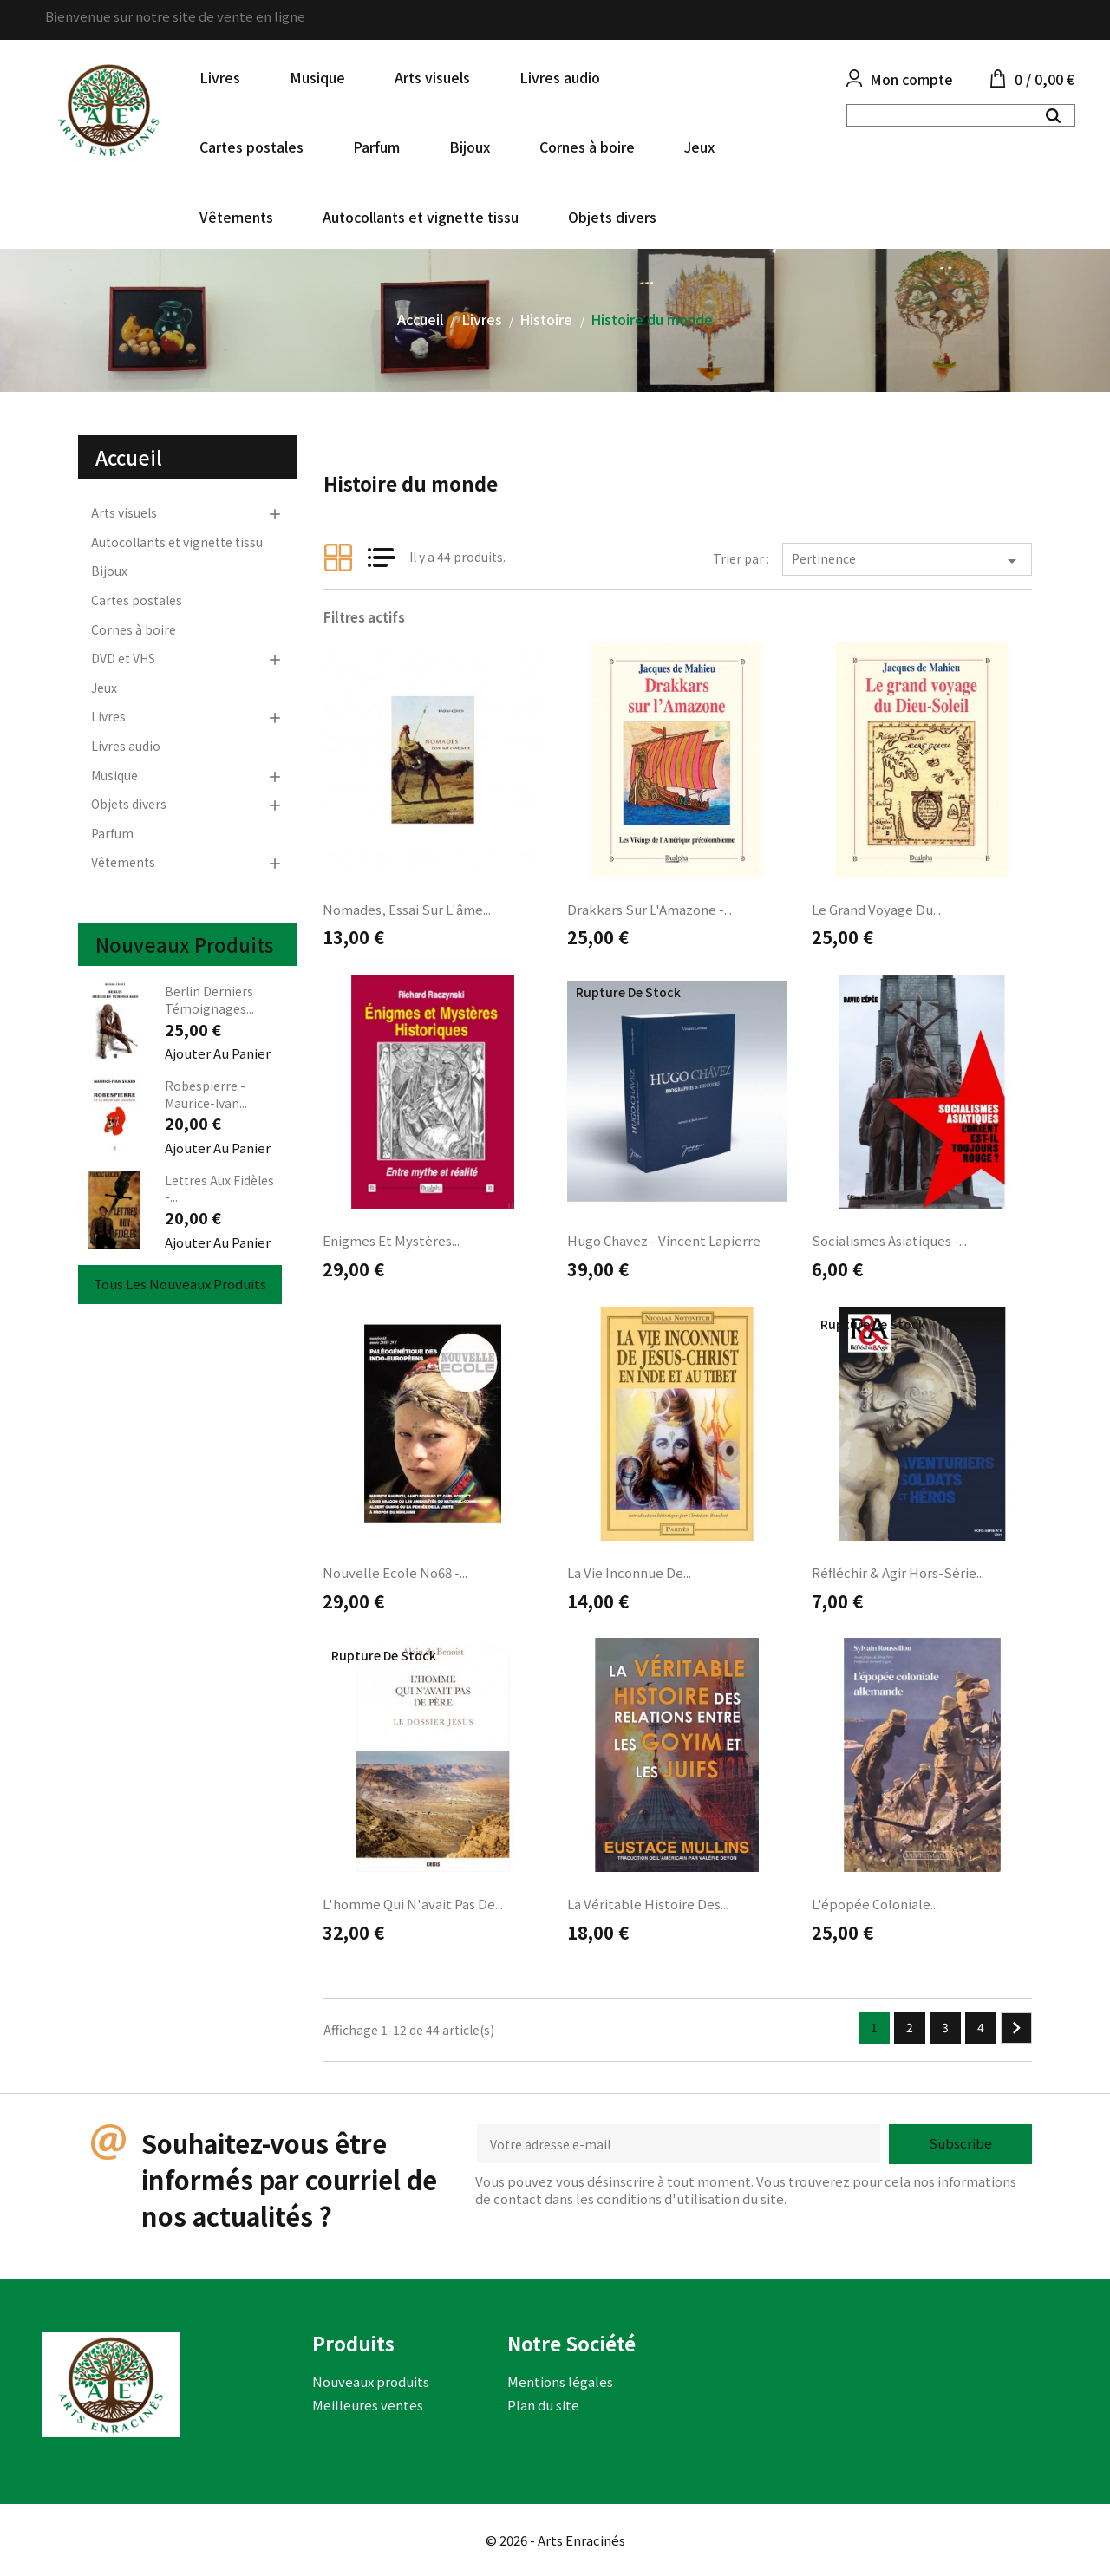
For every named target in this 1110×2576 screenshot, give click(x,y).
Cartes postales (251, 146)
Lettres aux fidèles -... (219, 1188)
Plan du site (543, 2405)
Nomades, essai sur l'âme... (407, 909)
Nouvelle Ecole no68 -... (395, 1572)
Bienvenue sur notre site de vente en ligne (175, 16)
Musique (317, 77)
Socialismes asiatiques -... (889, 1240)
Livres (219, 77)
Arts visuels (432, 77)
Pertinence (907, 560)
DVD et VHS (123, 658)
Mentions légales (560, 2381)
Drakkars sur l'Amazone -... (649, 909)
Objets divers (612, 216)
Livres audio (559, 77)
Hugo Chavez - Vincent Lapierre (664, 1240)
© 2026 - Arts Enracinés (555, 2540)
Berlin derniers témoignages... (209, 999)
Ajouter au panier (218, 1053)
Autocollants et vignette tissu (421, 216)
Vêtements (236, 216)
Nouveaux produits (370, 2381)
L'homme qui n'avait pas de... (413, 1904)
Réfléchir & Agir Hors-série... (898, 1572)
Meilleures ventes (367, 2405)
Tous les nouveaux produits (180, 1284)
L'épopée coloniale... (875, 1904)
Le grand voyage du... (876, 909)
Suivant (1016, 2028)
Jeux (699, 146)
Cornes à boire (587, 146)
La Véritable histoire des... (647, 1904)
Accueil (128, 457)
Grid (338, 557)
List (381, 558)
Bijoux (469, 146)
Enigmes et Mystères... (391, 1240)
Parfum (376, 146)
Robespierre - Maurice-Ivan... (206, 1094)
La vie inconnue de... (629, 1572)
